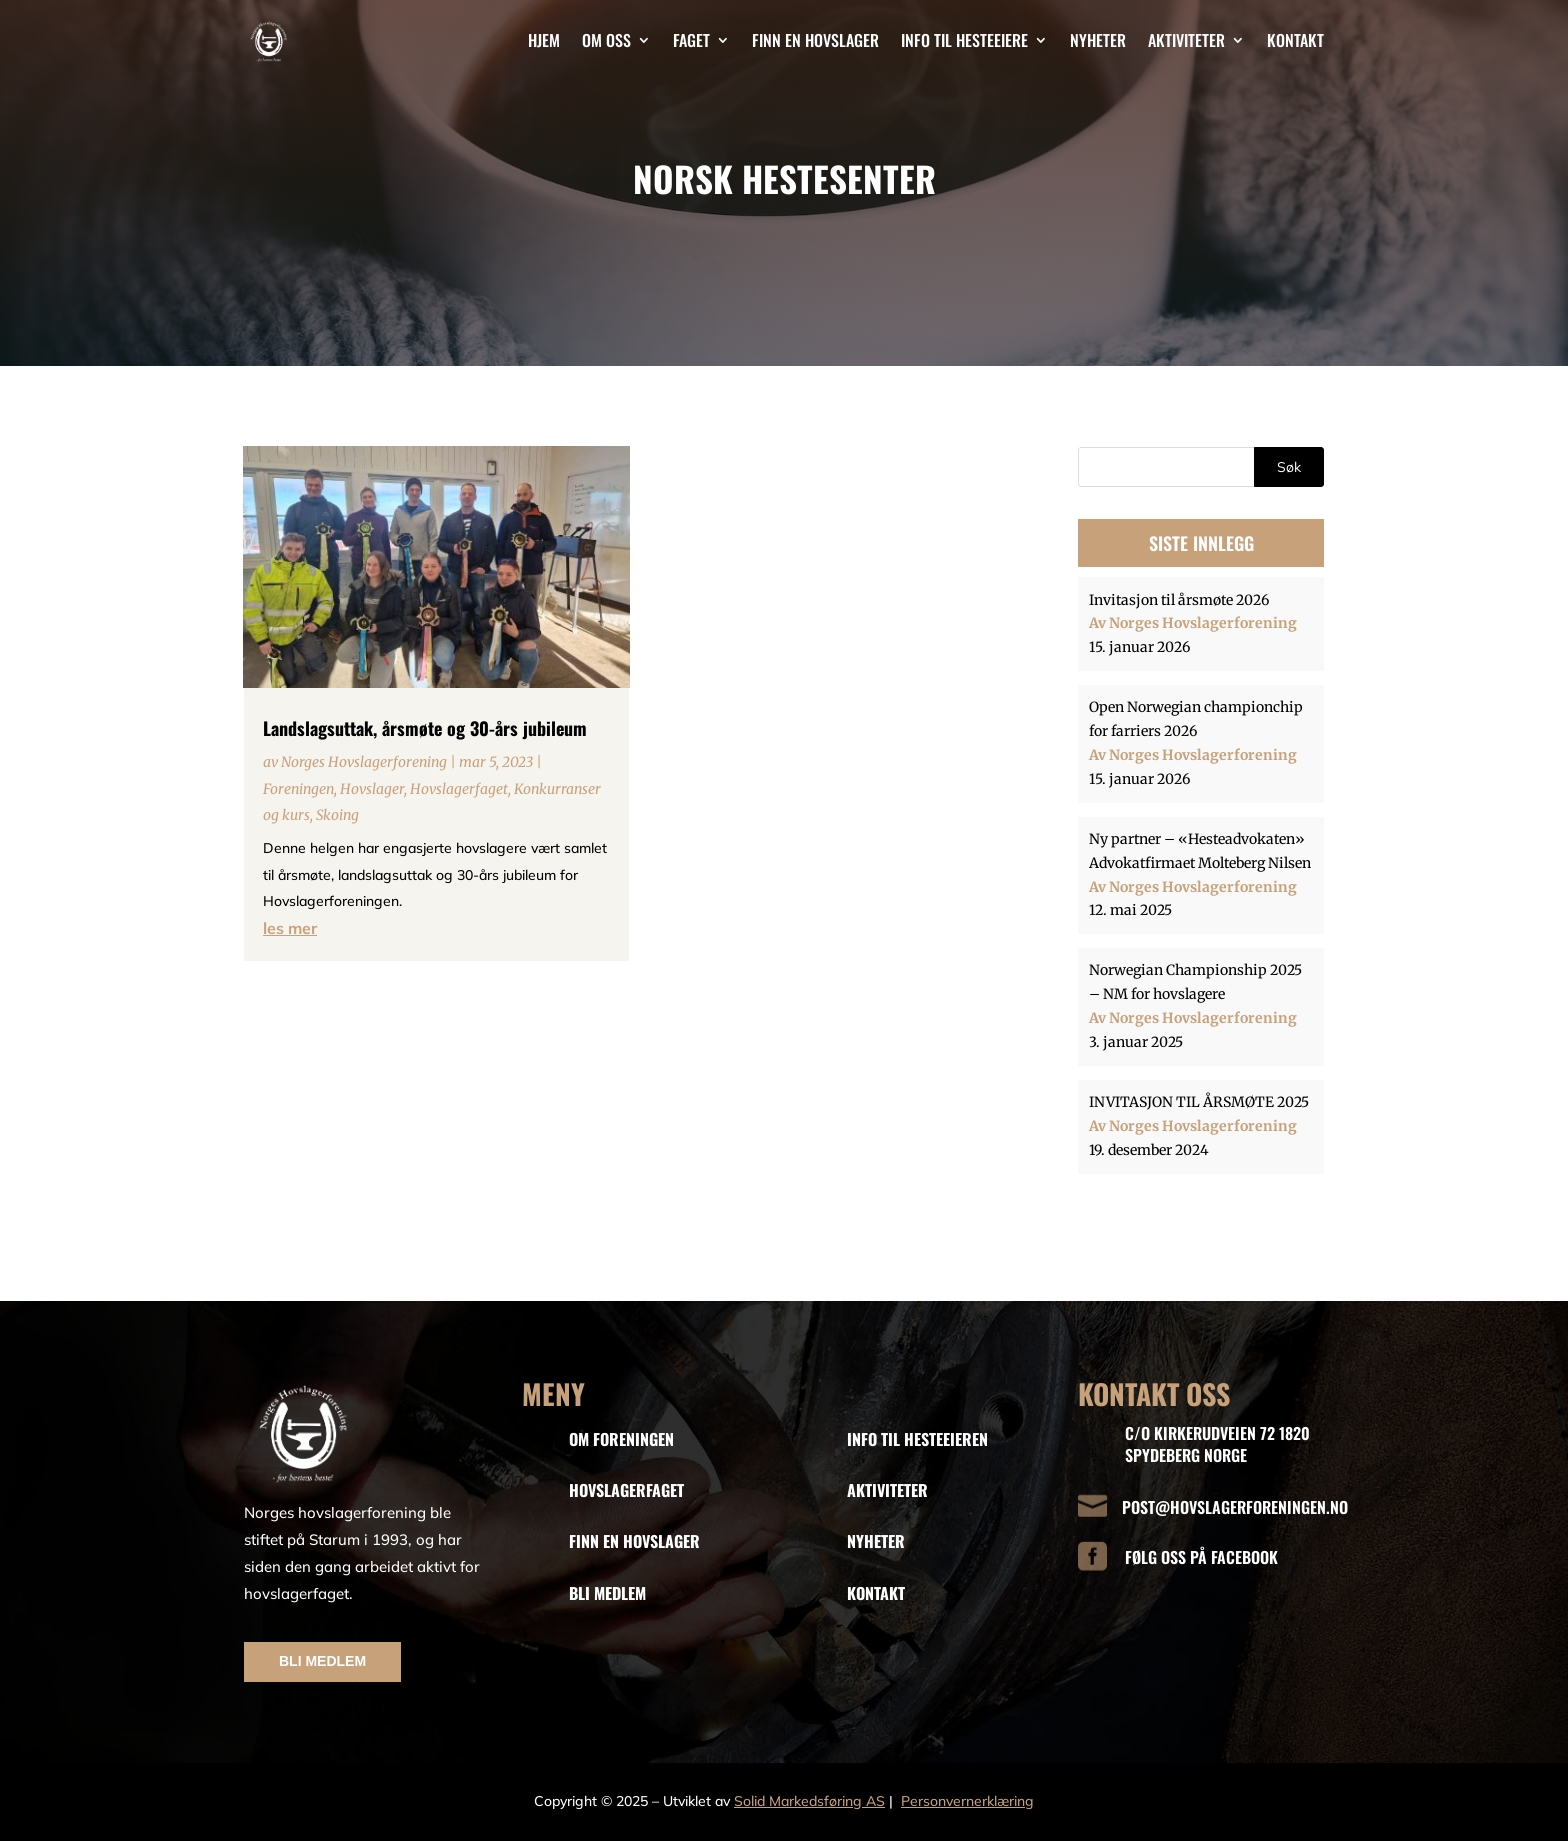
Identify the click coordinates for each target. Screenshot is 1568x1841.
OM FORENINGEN (621, 1439)
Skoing (337, 815)
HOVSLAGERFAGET (626, 1490)
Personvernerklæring (967, 1801)
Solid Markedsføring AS (809, 1801)
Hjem (544, 40)
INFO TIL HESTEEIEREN (917, 1439)
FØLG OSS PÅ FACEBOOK (1201, 1557)
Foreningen (298, 789)
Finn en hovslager (815, 40)
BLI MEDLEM (322, 1661)
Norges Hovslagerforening (364, 762)
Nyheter (1098, 40)
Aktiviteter (1186, 40)
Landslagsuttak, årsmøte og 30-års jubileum (425, 728)
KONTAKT (876, 1593)
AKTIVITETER (887, 1490)
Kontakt (1295, 40)
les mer (290, 928)
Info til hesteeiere (964, 40)
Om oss (606, 40)
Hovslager (372, 789)
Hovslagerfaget (459, 789)
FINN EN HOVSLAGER (634, 1541)
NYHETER (876, 1541)
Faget (691, 40)
